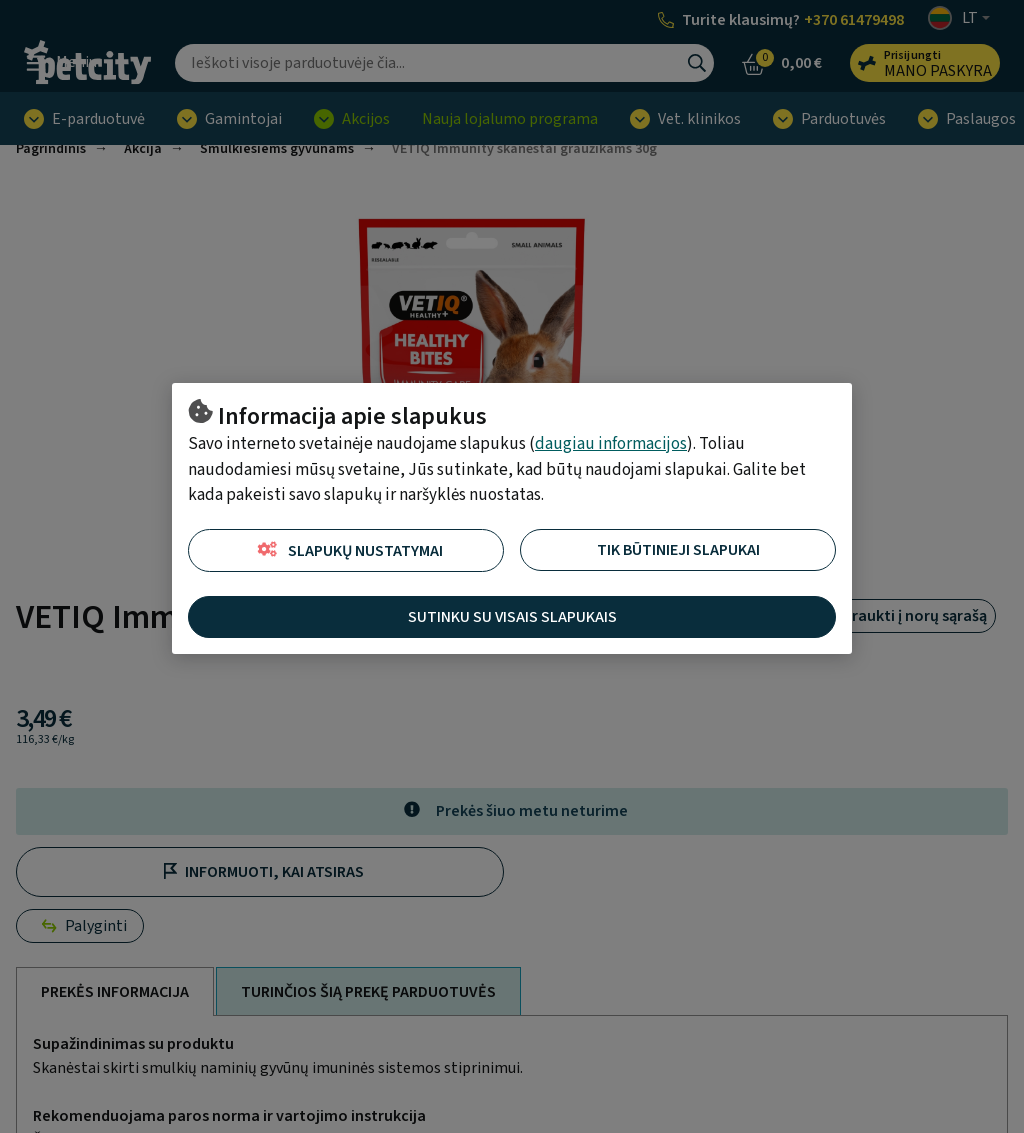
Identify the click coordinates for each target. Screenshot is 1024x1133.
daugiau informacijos (611, 444)
